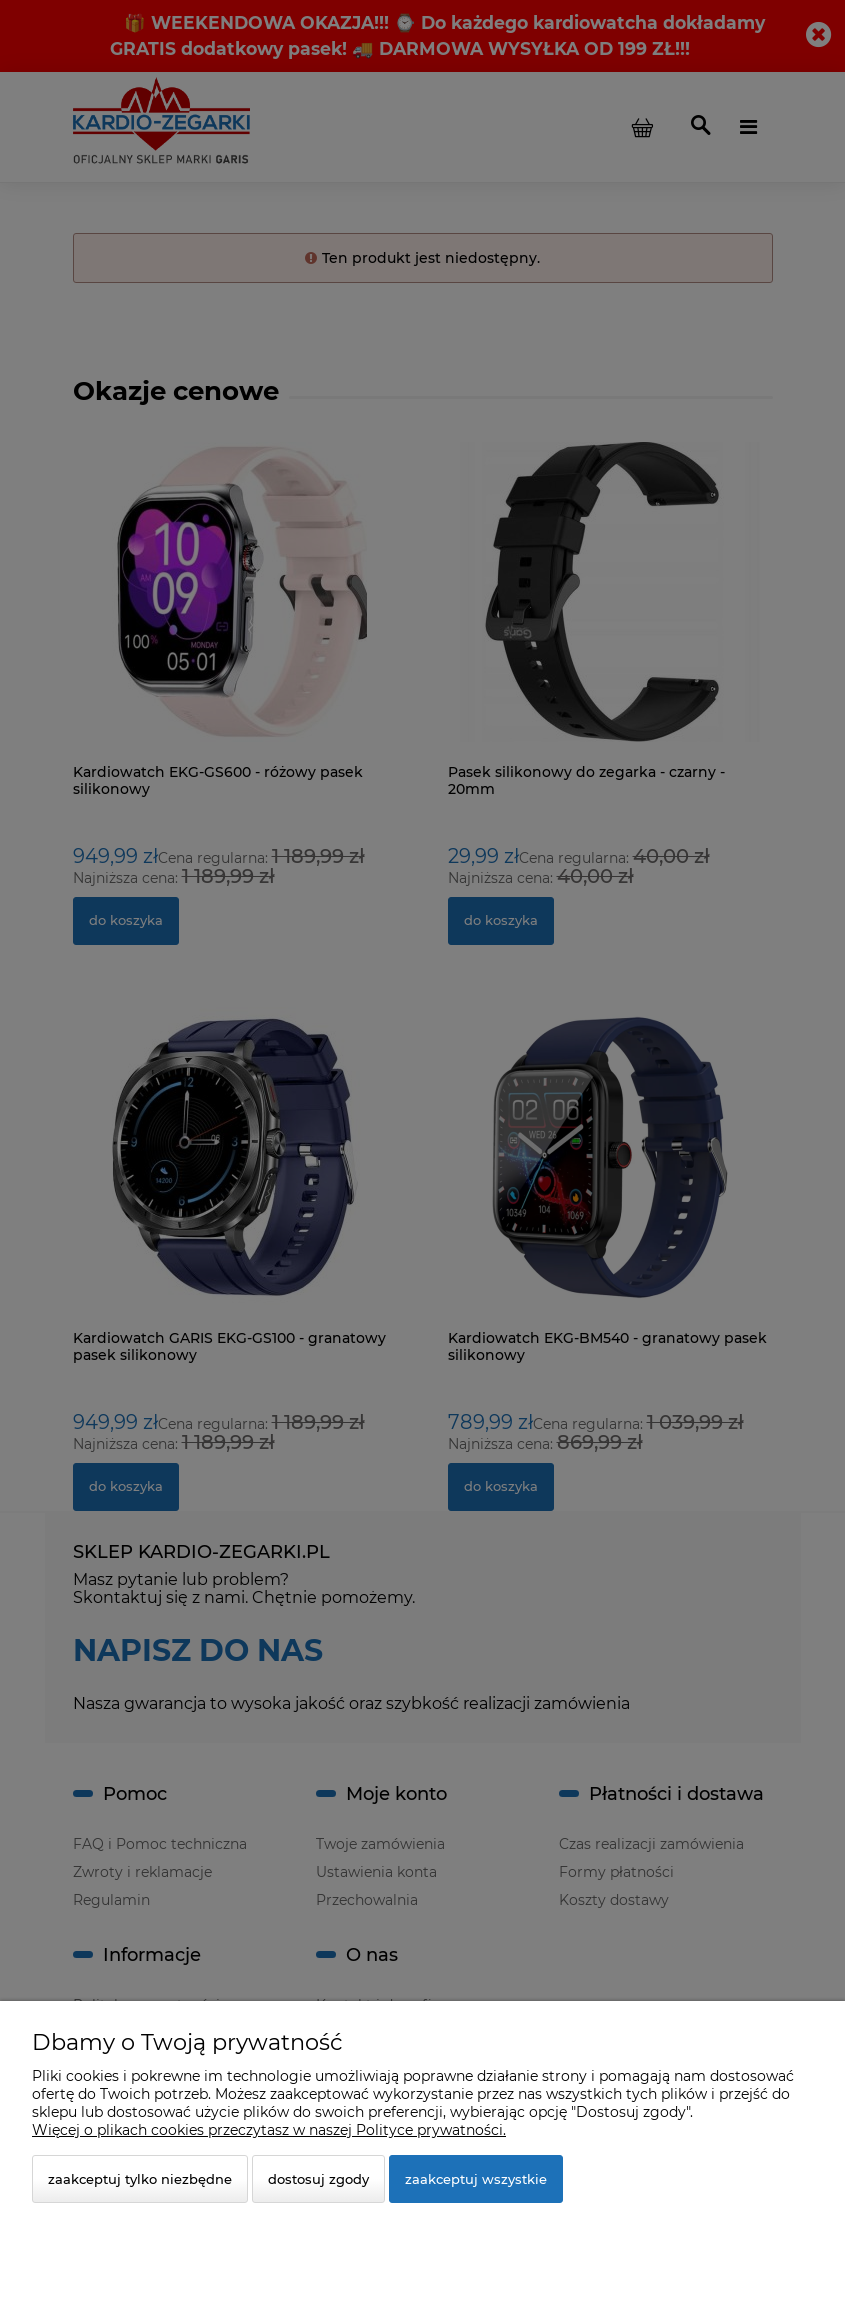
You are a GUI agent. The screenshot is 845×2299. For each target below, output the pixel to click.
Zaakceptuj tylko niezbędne (140, 2179)
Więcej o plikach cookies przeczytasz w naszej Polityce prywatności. (269, 2130)
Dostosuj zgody (318, 2179)
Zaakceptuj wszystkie (476, 2179)
